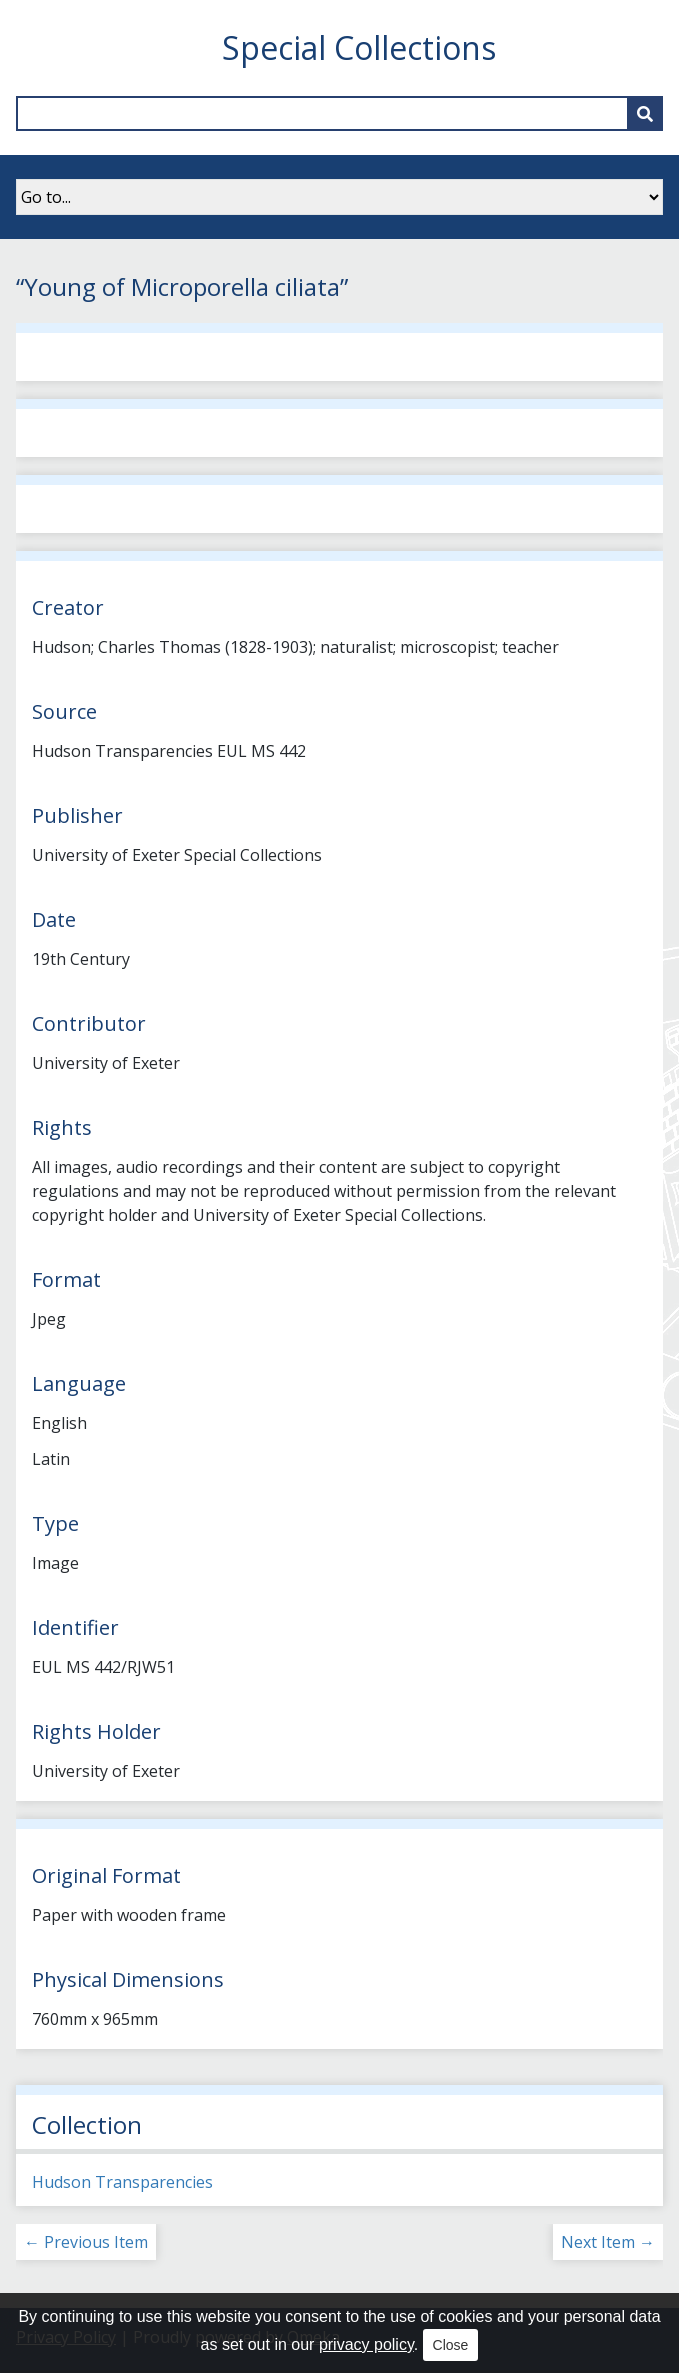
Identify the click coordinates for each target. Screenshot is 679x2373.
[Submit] (645, 113)
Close (451, 2345)
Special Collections (359, 47)
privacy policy (366, 2344)
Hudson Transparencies (122, 2182)
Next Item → (608, 2242)
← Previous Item (86, 2242)
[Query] (339, 113)
